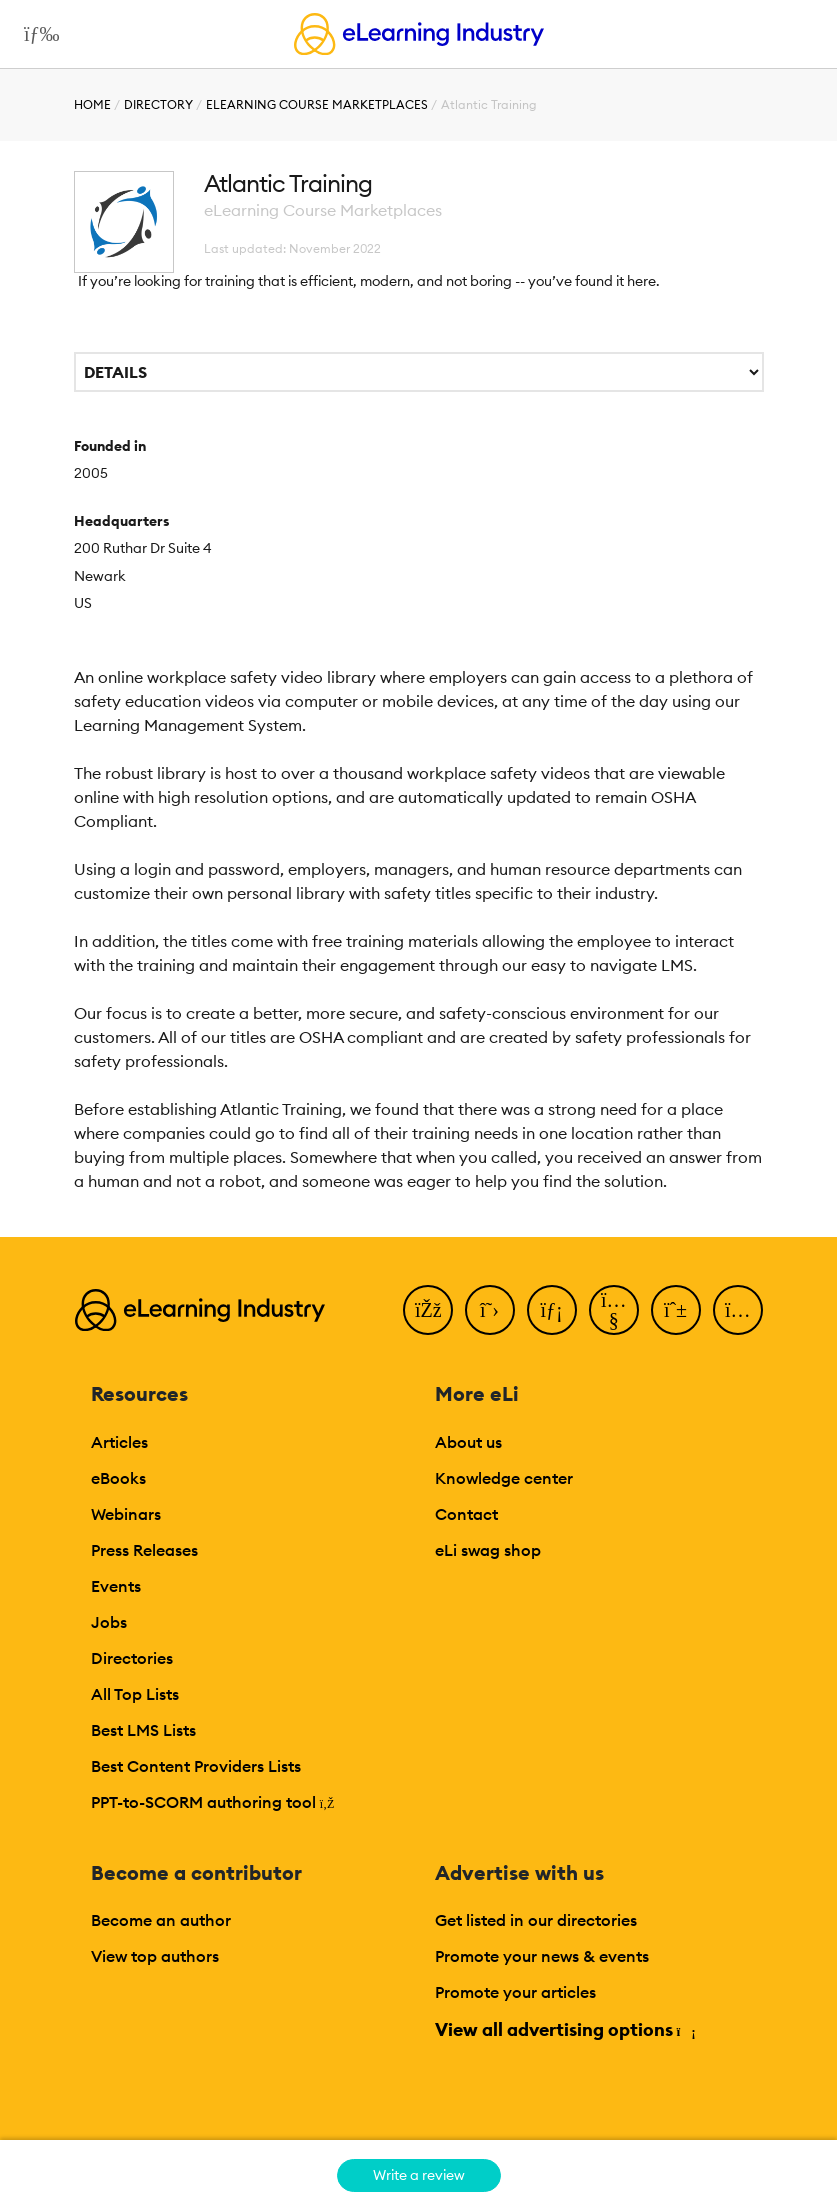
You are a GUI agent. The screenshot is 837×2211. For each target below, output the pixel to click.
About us (468, 1442)
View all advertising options (564, 2029)
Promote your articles (515, 1992)
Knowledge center (504, 1478)
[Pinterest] (676, 1310)
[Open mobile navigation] (36, 34)
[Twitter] (490, 1310)
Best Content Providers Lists (196, 1766)
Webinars (126, 1514)
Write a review (419, 2175)
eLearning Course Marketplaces (317, 104)
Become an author (161, 1920)
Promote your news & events (542, 1956)
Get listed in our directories (536, 1920)
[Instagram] (738, 1310)
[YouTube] (614, 1310)
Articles (119, 1442)
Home (92, 104)
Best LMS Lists (143, 1730)
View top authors (155, 1956)
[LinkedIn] (552, 1310)
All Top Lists (135, 1694)
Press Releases (144, 1550)
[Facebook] (428, 1310)
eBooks (118, 1478)
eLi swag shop (488, 1550)
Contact (466, 1514)
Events (116, 1586)
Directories (132, 1658)
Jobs (109, 1622)
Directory (158, 104)
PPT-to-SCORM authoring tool (213, 1802)
